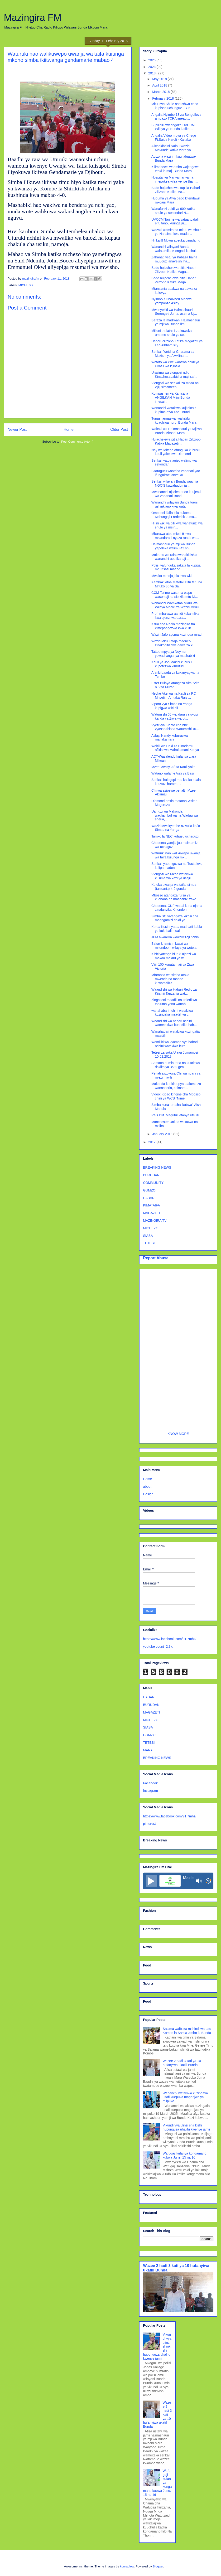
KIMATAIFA (151, 1205)
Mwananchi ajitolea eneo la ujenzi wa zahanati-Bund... (176, 494)
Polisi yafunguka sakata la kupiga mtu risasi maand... (176, 567)
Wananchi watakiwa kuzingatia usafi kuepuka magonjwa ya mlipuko (185, 2097)
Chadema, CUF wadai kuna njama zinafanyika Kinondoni (176, 908)
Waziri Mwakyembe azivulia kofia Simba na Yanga (175, 828)
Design (148, 1494)
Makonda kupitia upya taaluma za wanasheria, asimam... (176, 1086)
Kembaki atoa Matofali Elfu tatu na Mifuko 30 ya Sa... (176, 584)
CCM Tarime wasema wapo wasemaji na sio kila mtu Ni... (174, 595)
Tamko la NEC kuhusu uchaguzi (174, 836)
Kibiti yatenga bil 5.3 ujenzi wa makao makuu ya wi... (173, 956)
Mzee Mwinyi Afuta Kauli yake (173, 767)
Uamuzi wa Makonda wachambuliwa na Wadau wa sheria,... (174, 815)
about (147, 1486)
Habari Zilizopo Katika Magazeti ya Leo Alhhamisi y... (177, 343)
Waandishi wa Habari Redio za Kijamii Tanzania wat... (174, 991)
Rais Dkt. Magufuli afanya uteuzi (175, 1115)
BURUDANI (151, 1175)
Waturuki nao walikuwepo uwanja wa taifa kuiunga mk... (175, 855)
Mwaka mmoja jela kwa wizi (171, 576)
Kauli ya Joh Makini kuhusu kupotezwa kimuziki (171, 664)
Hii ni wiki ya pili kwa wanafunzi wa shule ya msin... (177, 525)
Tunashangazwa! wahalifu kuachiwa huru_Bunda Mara (173, 420)
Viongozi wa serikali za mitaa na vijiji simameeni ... (175, 385)
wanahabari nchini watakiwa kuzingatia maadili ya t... (172, 1013)
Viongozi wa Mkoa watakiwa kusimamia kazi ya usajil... (172, 876)
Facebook (150, 1783)
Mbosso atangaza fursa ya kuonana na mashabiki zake (173, 897)
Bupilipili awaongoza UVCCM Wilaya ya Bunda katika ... (173, 127)
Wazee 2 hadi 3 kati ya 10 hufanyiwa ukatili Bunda (182, 2063)
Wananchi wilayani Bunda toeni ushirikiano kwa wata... (174, 504)
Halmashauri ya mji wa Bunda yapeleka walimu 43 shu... (173, 546)
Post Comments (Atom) (77, 441)
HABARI (149, 1198)
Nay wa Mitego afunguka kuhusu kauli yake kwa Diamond (175, 452)
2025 (152, 60)
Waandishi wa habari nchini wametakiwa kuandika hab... (174, 1023)
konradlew (127, 2566)
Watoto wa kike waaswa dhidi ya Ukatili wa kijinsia (175, 364)
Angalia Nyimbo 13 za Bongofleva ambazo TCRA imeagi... (176, 117)
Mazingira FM (32, 17)
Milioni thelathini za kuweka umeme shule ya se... (171, 333)
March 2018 (161, 92)
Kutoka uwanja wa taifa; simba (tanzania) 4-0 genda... (173, 887)
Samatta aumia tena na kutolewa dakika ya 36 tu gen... (175, 1065)
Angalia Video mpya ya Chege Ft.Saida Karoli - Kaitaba (173, 137)
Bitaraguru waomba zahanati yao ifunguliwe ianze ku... (175, 473)
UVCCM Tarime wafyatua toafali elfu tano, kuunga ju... (174, 221)
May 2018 (160, 79)
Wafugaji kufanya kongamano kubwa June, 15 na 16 (185, 2155)
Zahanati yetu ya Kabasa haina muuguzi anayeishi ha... (174, 259)
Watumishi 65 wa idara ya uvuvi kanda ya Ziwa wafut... (174, 716)
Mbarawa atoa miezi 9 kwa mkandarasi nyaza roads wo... (175, 536)
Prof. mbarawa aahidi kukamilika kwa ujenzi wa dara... (175, 616)
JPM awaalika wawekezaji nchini (175, 937)
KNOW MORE (178, 1434)
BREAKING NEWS (157, 1167)
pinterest (149, 1823)
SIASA (148, 1236)
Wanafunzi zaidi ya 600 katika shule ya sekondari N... (173, 211)
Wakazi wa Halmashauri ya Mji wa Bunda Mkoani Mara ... (176, 431)
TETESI (149, 1243)
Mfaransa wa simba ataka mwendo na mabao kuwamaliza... (170, 979)
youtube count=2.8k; (158, 1646)
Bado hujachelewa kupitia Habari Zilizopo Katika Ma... (175, 190)
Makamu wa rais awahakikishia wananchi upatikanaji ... (174, 557)
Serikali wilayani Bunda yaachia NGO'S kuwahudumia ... (174, 483)
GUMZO (149, 1190)
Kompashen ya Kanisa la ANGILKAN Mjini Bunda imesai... (170, 397)
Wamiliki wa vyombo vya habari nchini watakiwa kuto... (174, 1044)
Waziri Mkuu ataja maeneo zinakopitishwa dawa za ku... (174, 643)
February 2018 (163, 98)
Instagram (150, 1790)
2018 (152, 73)
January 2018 (162, 1134)
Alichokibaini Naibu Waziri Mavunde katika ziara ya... (172, 148)
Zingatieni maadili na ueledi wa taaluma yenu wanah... (174, 1002)
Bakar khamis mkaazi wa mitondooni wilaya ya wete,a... (175, 945)
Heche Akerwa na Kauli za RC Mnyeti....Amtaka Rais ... (173, 695)
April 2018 (160, 85)
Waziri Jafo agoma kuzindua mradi (176, 634)
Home (69, 429)
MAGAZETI (151, 1213)
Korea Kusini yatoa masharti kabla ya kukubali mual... (176, 929)
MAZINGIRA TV (155, 1220)
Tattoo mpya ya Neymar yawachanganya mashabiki (173, 654)
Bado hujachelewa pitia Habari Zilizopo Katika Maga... (173, 270)
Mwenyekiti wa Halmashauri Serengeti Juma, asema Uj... (174, 312)
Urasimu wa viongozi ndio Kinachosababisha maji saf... (174, 374)
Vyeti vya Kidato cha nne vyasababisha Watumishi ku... (175, 727)
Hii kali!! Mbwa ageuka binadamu (175, 240)
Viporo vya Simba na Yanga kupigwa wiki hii (171, 706)
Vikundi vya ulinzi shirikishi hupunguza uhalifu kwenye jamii (186, 2127)
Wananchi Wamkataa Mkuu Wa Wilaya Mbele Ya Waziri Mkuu (175, 605)
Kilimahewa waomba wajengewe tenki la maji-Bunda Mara (175, 169)
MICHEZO (26, 285)
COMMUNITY (153, 1183)
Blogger (158, 2566)
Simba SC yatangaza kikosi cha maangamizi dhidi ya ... (174, 918)
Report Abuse (155, 1258)
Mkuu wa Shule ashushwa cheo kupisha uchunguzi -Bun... (174, 106)
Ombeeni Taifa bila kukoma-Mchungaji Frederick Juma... (174, 515)
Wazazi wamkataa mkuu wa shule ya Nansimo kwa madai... (176, 232)
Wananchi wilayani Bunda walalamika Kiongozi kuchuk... (175, 249)
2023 (152, 67)
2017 (152, 1142)
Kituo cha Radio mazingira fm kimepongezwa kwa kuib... (173, 626)
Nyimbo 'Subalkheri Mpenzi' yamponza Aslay (171, 301)
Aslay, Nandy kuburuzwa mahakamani (169, 737)
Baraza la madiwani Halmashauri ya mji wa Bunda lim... (175, 322)
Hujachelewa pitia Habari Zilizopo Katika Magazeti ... (176, 441)
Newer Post (17, 429)
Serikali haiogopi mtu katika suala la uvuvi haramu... (176, 782)
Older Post (119, 429)
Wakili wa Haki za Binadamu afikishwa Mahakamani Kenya (175, 748)
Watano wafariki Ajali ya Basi (172, 773)
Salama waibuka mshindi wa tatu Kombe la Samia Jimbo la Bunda (187, 2031)
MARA (148, 1750)
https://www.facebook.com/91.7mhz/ (169, 1639)
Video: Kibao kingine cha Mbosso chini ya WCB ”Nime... (176, 1096)
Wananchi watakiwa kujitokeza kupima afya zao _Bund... (173, 410)
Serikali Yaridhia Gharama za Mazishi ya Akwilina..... (172, 354)
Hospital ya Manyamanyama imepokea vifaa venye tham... (174, 179)
